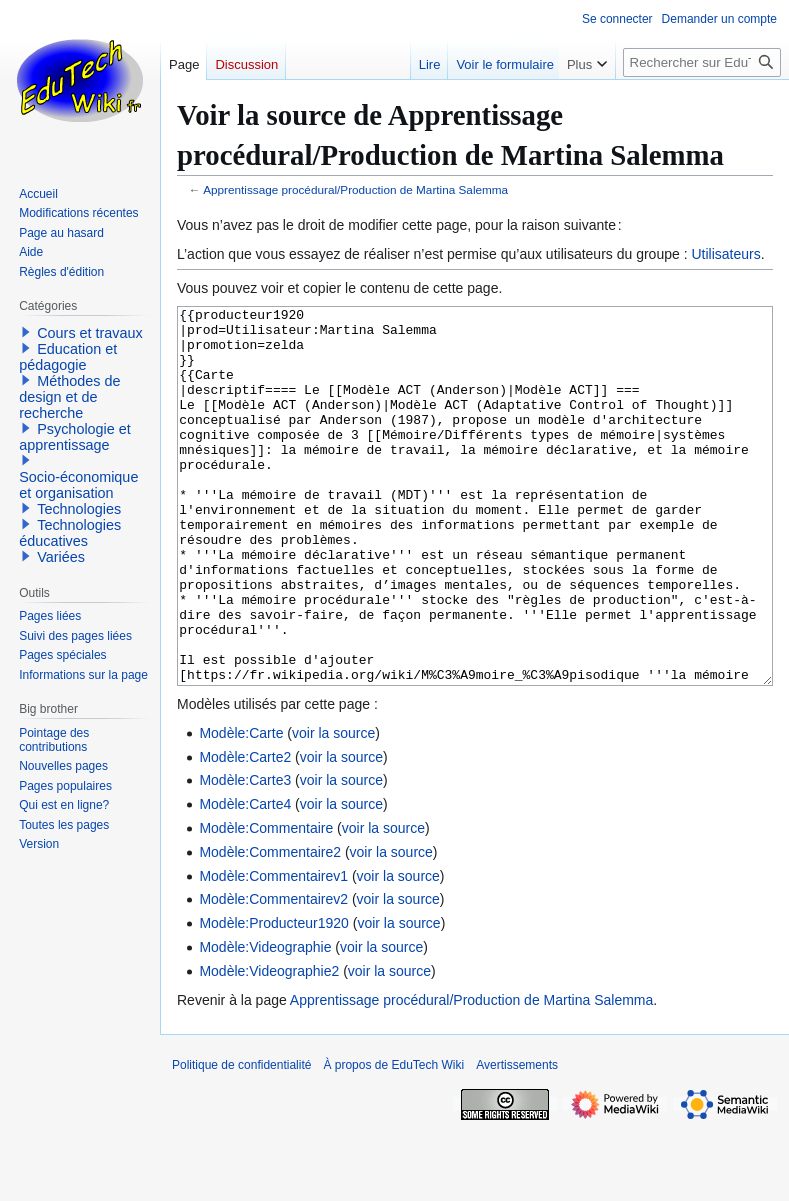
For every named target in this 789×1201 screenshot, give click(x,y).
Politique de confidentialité (241, 1140)
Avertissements (517, 1140)
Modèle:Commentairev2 (273, 974)
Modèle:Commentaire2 (270, 927)
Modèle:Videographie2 (269, 1046)
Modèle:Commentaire (266, 903)
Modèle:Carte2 (245, 832)
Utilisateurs (725, 254)
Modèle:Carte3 (245, 855)
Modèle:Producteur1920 (273, 998)
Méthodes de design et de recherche (69, 397)
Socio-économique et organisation (78, 485)
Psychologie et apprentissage (75, 437)
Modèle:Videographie (265, 1022)
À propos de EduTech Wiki (393, 1140)
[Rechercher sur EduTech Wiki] (702, 62)
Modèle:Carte (241, 808)
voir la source (333, 808)
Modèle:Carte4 (245, 879)
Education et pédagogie (68, 357)
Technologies (79, 509)
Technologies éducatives (70, 533)
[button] (26, 332)
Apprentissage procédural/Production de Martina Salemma (355, 189)
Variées (61, 557)
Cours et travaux (90, 333)
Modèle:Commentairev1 (273, 951)
